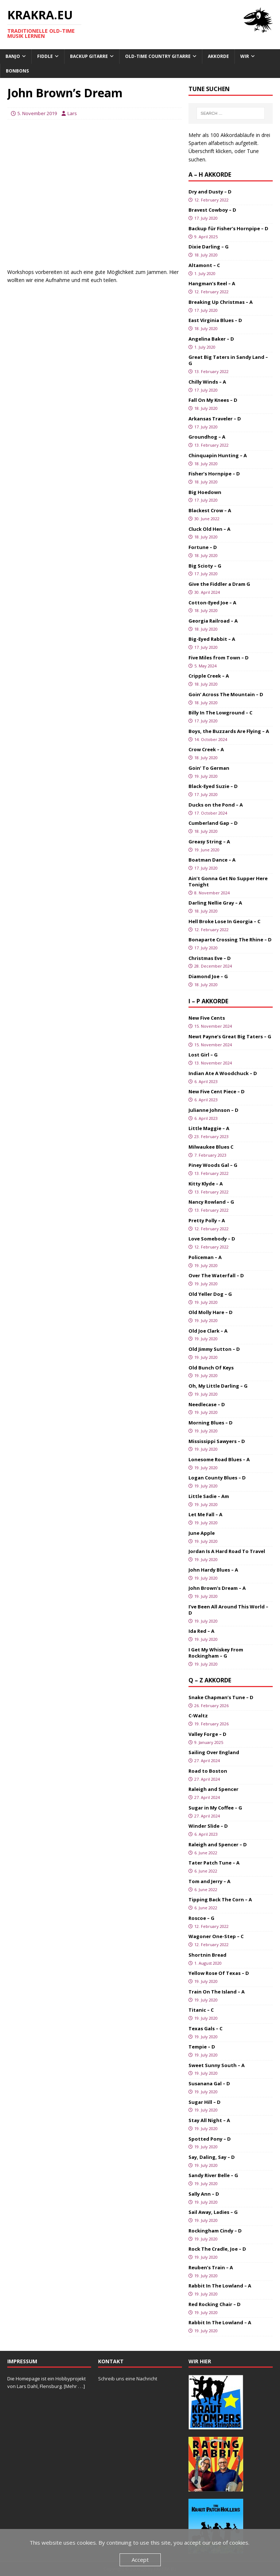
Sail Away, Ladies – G (213, 2212)
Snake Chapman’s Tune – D (220, 1697)
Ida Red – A (201, 1631)
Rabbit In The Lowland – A (219, 2285)
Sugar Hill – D (204, 2102)
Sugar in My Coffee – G (215, 1807)
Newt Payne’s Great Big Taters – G (229, 1036)
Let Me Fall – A (205, 1514)
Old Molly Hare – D (210, 1312)
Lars (72, 113)
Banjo (12, 56)
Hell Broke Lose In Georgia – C (224, 921)
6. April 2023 (206, 1081)
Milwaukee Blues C (210, 1147)
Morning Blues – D (210, 1422)
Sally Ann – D (203, 2194)
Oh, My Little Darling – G (218, 1386)
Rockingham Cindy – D (215, 2230)
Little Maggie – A (208, 1128)
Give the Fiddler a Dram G (219, 584)
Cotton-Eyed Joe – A (212, 602)
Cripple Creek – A (208, 676)
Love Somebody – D (211, 1238)
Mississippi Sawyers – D (216, 1441)
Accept (140, 2559)
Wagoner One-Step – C (216, 1936)
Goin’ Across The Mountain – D (225, 694)
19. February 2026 (211, 1723)
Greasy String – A (209, 841)
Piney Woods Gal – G (212, 1165)
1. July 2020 (204, 273)
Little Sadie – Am (208, 1496)
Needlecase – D (206, 1404)
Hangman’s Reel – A (211, 283)
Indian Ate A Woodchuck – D (222, 1073)
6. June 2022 (205, 1852)
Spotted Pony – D (209, 2139)
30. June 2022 (206, 518)
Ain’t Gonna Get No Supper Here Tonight (228, 881)
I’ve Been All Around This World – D (228, 1609)
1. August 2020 (208, 1963)
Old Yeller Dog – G (210, 1294)
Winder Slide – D (208, 1826)
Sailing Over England (213, 1752)
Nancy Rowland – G (211, 1202)
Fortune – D (202, 547)
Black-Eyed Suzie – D (213, 786)
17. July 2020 (206, 218)
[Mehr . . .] (74, 2386)
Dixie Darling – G (208, 246)
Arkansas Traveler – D (214, 418)
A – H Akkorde (209, 174)
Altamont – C (204, 265)
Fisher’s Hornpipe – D (214, 473)
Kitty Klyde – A (205, 1183)
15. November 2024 (213, 1026)
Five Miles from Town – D (218, 657)
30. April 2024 (207, 592)
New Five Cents (206, 1018)
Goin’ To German (208, 768)
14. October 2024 (210, 739)
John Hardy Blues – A (213, 1570)
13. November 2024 (213, 1063)
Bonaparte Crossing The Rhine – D (230, 939)
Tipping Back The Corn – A (220, 1899)
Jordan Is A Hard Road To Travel (226, 1551)
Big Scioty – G (204, 565)
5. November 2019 (37, 113)
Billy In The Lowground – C (220, 712)
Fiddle (45, 56)
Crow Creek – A (206, 749)
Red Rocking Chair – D (214, 2304)
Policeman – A (205, 1257)
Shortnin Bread (207, 1955)
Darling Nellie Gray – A (215, 902)
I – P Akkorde (208, 1001)
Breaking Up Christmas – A (220, 302)
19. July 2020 (206, 776)
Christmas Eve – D (209, 958)
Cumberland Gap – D (213, 823)
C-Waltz (198, 1715)
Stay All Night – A (209, 2120)
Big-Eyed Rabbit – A (211, 639)
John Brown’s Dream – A (217, 1588)
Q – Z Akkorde (209, 1680)
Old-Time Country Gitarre (158, 56)
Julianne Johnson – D (213, 1110)
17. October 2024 (210, 813)
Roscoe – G (201, 1918)
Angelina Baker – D (211, 339)
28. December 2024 (213, 966)
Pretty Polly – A (206, 1220)
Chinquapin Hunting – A (217, 455)
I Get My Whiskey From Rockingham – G (215, 1652)
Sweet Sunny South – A (216, 2065)
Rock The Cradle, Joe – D (217, 2249)
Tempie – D (201, 2046)
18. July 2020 (206, 255)
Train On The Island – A (216, 1991)
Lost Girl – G (203, 1054)
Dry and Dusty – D (210, 191)
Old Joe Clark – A (208, 1331)
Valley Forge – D (207, 1734)
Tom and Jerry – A (209, 1881)
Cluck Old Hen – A (209, 529)
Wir (244, 56)
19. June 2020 (206, 849)
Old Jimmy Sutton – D (214, 1349)
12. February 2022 (211, 200)
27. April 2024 (207, 1760)
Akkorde (218, 56)
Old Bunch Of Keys (211, 1367)
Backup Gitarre (89, 56)
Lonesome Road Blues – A (219, 1459)
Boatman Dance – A (212, 859)
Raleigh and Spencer (213, 1789)
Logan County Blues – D (217, 1477)
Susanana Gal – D (209, 2083)
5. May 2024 (205, 665)
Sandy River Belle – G (213, 2175)
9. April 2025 (206, 236)
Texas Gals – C (205, 2028)
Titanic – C (201, 2010)
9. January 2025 (208, 1742)
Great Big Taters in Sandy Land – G (228, 360)
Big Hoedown (204, 492)
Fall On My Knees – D (212, 400)
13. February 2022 (211, 371)
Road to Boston (207, 1771)
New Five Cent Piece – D (216, 1091)
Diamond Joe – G (208, 976)
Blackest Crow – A (209, 510)
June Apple (201, 1533)
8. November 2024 (212, 892)
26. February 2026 (211, 1705)
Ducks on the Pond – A (215, 804)
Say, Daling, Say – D (211, 2157)
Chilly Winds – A (207, 382)
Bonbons (17, 71)
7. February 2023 (210, 1155)
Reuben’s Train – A (210, 2267)
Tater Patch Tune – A (214, 1862)
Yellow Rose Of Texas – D (218, 1973)
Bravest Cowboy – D (212, 210)
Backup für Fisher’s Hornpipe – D (228, 228)
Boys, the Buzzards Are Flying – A (228, 731)
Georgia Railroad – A (213, 620)
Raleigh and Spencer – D (217, 1844)
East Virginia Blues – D (215, 320)
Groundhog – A (206, 437)
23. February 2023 (211, 1136)
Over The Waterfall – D (216, 1275)
